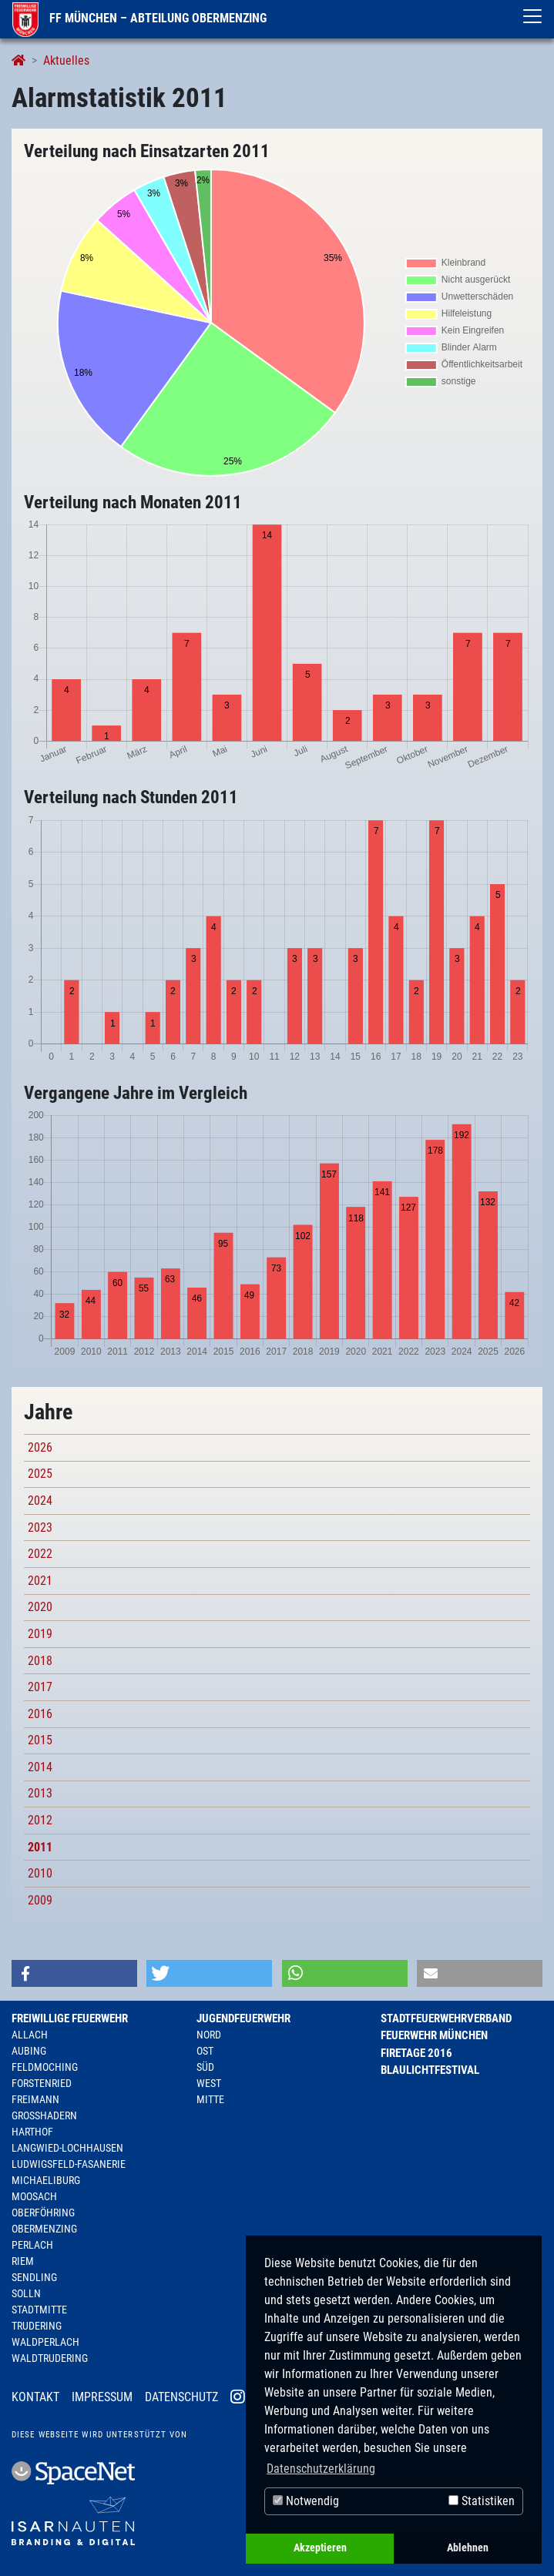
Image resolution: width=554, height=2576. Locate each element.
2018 (40, 1660)
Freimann (35, 2099)
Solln (26, 2293)
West (208, 2083)
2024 (40, 1500)
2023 (40, 1527)
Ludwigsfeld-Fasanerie (69, 2164)
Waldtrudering (50, 2358)
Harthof (32, 2131)
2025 (40, 1473)
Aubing (29, 2051)
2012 (40, 1820)
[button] (74, 1973)
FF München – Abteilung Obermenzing (139, 18)
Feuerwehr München (434, 2035)
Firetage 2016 (416, 2053)
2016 (40, 1714)
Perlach (32, 2245)
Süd (205, 2067)
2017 (40, 1687)
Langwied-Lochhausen (67, 2148)
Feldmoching (45, 2067)
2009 (40, 1900)
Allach (30, 2034)
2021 (40, 1580)
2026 (40, 1447)
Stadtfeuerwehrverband (446, 2018)
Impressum (102, 2397)
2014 (40, 1767)
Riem (23, 2261)
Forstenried (42, 2083)
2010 (40, 1873)
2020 (40, 1607)
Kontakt (35, 2397)
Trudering (37, 2326)
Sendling (34, 2277)
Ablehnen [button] (468, 2547)
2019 (40, 1633)
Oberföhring (43, 2212)
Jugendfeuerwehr (243, 2018)
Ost (204, 2051)
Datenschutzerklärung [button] (321, 2468)
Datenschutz (181, 2397)
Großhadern (44, 2115)
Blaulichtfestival (430, 2070)
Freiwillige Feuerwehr (70, 2018)
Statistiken (481, 2501)
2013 (40, 1793)
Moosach (34, 2196)
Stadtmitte (39, 2309)
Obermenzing (44, 2229)
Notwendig (306, 2501)
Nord (208, 2034)
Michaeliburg (46, 2180)
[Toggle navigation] (532, 16)
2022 (40, 1553)
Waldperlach (45, 2342)
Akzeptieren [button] (320, 2547)
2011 (40, 1847)
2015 (40, 1740)
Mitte (210, 2099)
